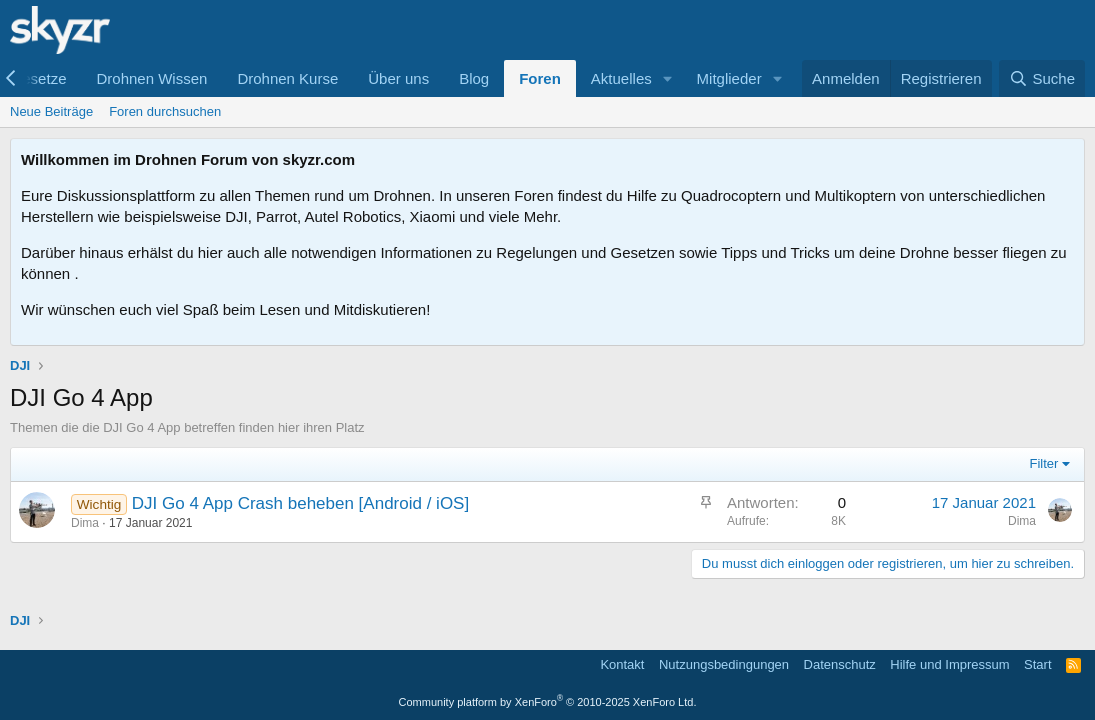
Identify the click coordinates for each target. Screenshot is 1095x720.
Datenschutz (840, 664)
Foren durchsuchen (165, 111)
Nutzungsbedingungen (724, 664)
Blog (474, 78)
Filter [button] (1044, 463)
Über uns (398, 78)
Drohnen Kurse (287, 78)
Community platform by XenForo (548, 702)
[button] (668, 78)
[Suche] (1042, 78)
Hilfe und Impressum (949, 664)
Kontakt (622, 664)
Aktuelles (621, 78)
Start (1037, 664)
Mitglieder (729, 78)
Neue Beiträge (51, 111)
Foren (540, 78)
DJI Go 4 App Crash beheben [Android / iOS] (300, 503)
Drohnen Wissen (151, 78)
